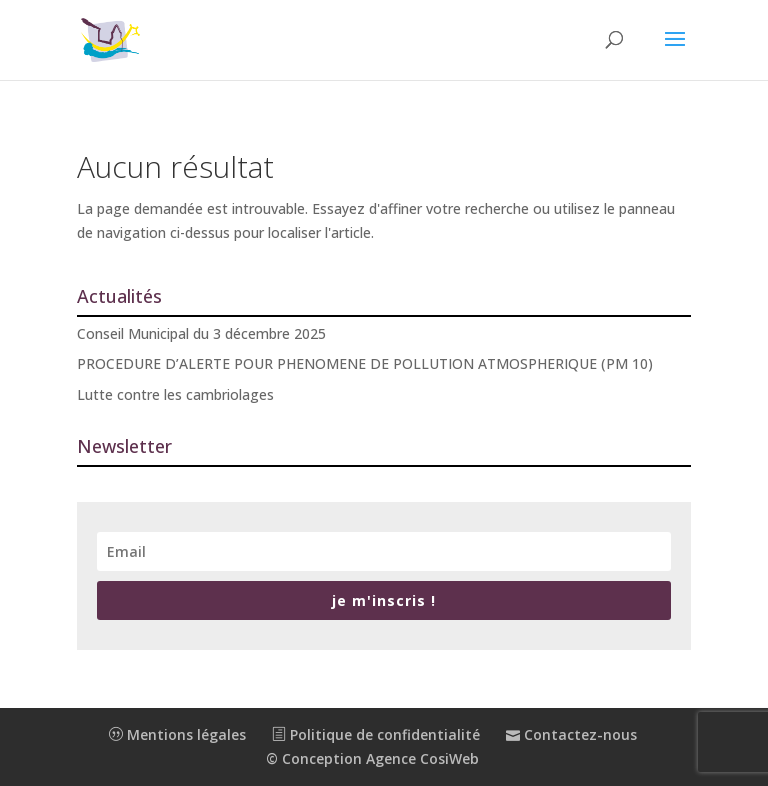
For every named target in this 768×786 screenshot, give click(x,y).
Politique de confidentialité (376, 734)
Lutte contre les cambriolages (175, 394)
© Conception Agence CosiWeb (372, 758)
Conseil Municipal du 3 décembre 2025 (201, 333)
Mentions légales (177, 734)
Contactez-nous (571, 734)
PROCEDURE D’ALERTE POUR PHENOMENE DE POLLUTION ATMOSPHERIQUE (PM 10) (365, 363)
